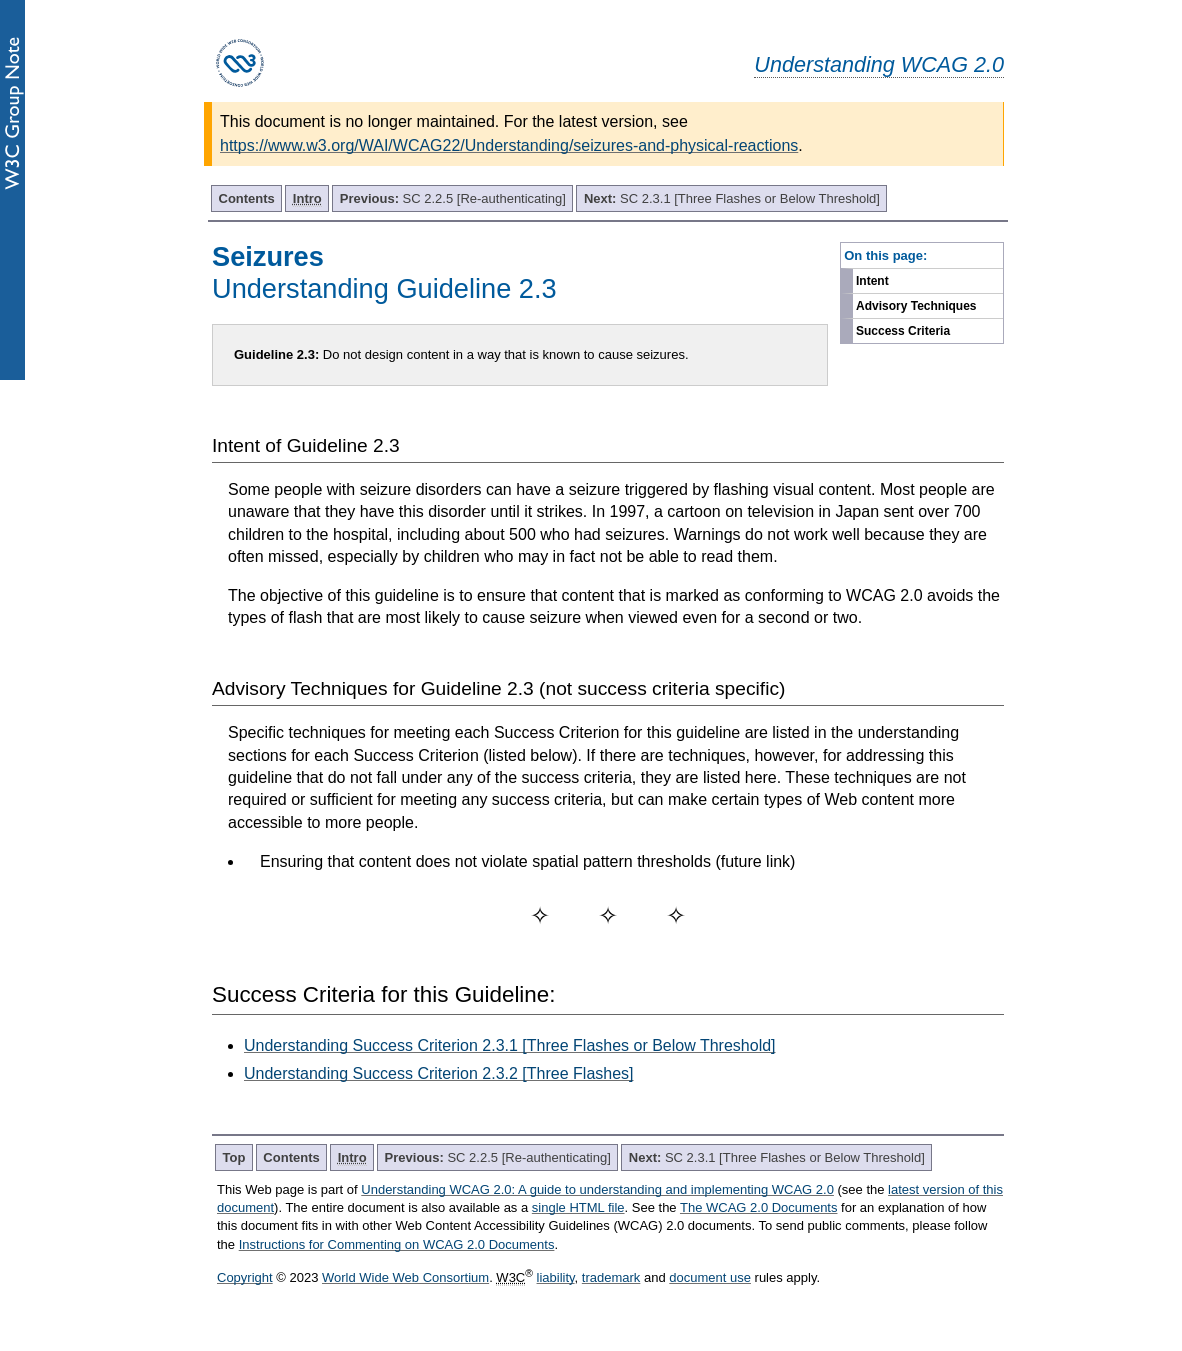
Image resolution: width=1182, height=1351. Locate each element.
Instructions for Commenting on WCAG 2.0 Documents (397, 1244)
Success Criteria (903, 331)
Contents (247, 198)
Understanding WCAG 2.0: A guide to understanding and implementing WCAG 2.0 (597, 1189)
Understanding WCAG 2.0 (879, 64)
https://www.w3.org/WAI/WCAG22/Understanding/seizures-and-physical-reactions (509, 145)
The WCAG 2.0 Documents (759, 1207)
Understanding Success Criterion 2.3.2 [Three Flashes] (439, 1073)
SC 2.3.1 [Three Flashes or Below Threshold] (732, 198)
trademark (611, 1277)
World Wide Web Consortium (405, 1277)
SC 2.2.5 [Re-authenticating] (453, 198)
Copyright (245, 1277)
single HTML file (578, 1207)
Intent (872, 281)
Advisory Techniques (916, 306)
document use (710, 1277)
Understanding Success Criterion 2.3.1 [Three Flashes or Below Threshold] (510, 1045)
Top (234, 1157)
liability (556, 1277)
